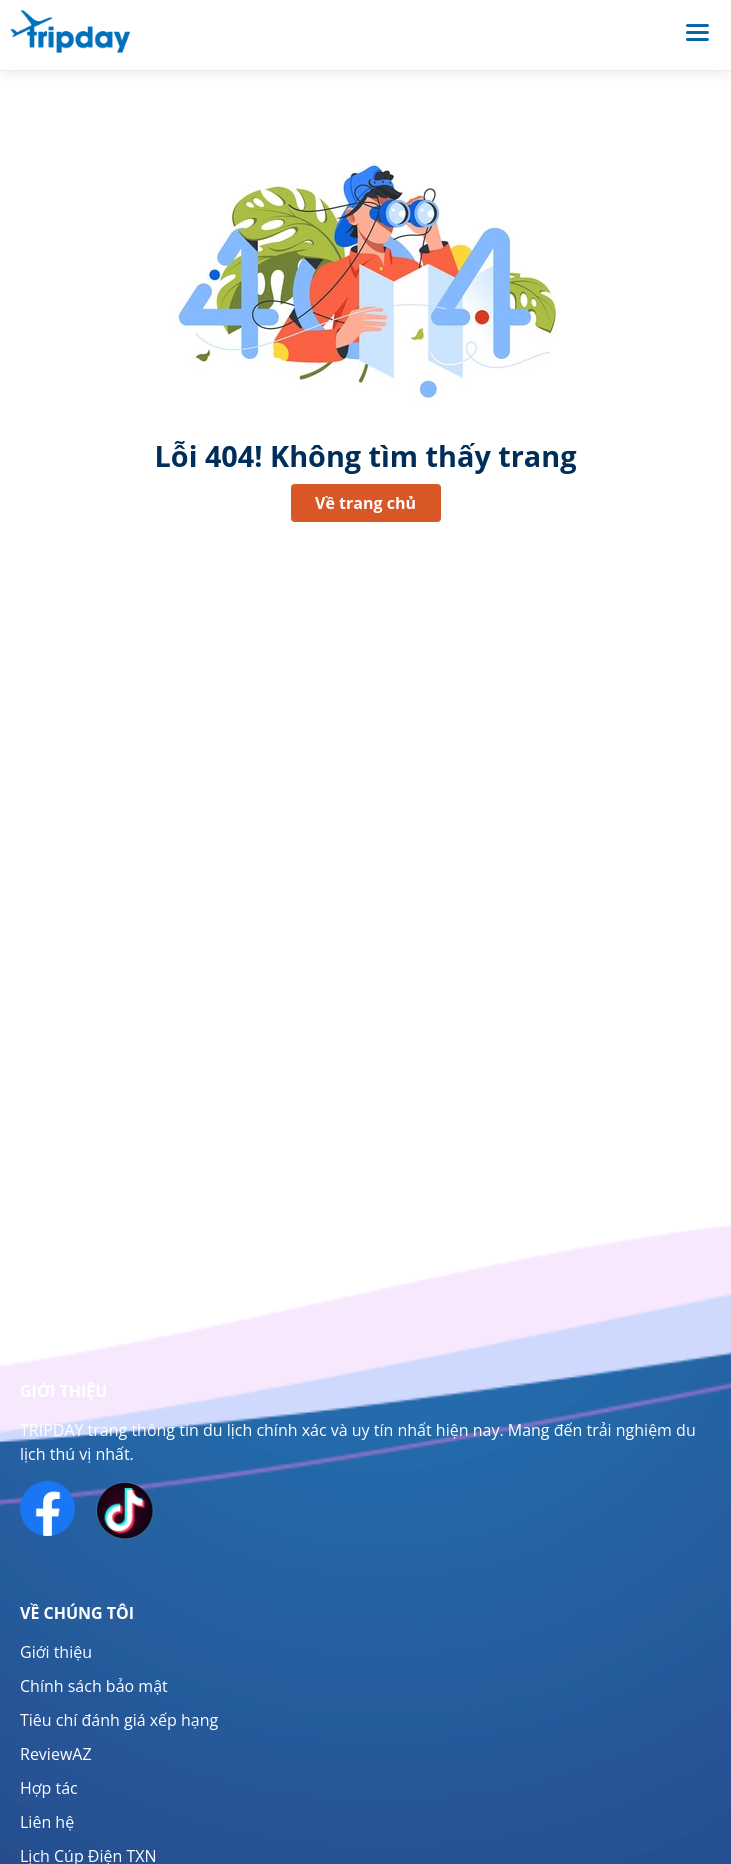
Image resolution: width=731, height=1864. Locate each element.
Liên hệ (47, 1822)
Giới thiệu (56, 1652)
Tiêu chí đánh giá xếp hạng (119, 1720)
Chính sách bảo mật (94, 1686)
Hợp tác (49, 1788)
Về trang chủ (365, 503)
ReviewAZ (56, 1754)
